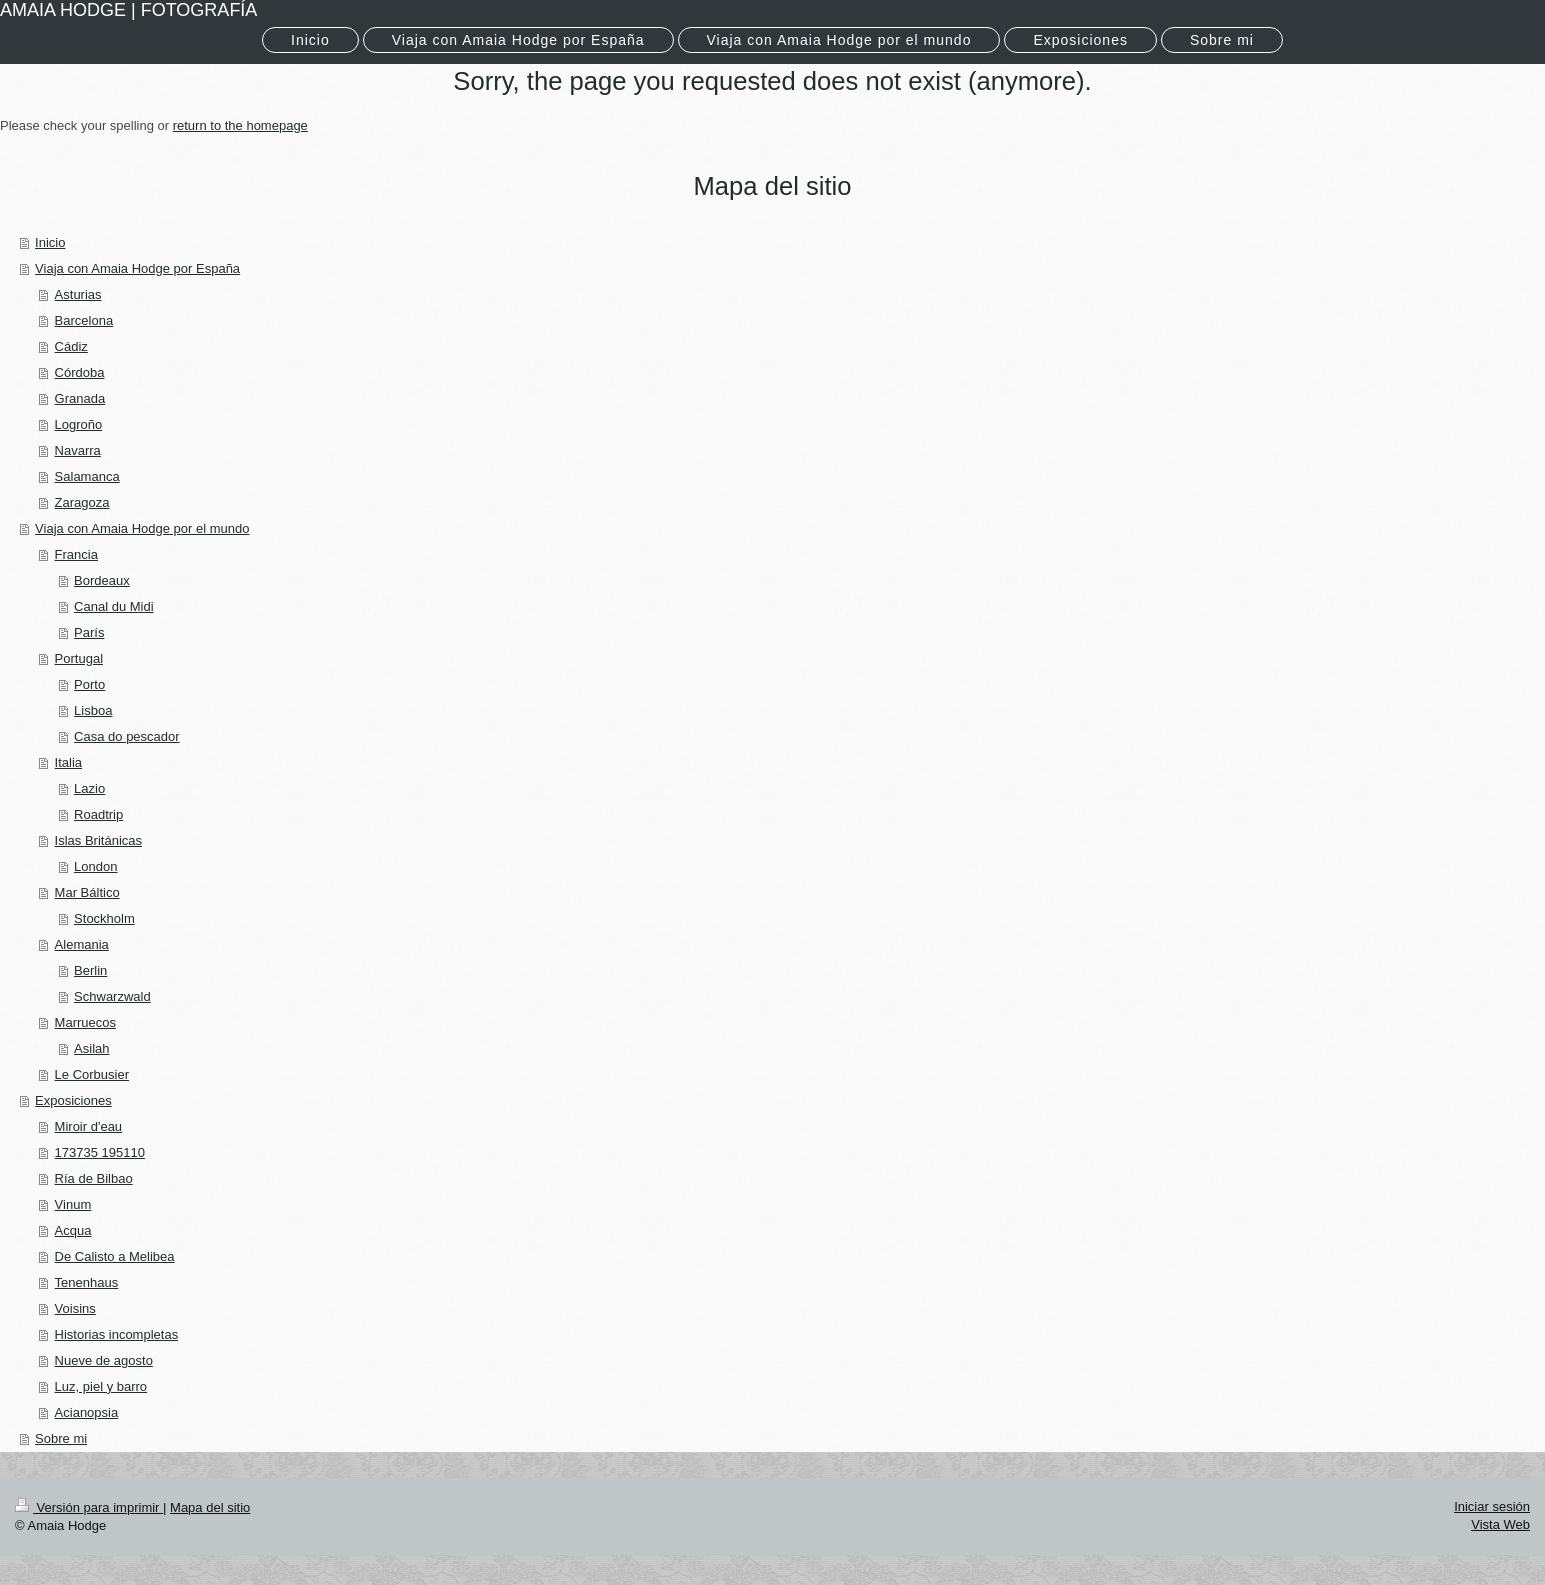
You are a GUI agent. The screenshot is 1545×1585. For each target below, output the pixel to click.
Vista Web (1500, 1524)
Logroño (79, 424)
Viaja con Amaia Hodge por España (137, 268)
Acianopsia (87, 1412)
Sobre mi (61, 1438)
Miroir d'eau (89, 1126)
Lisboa (93, 710)
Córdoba (80, 372)
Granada (80, 398)
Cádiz (71, 346)
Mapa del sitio (210, 1507)
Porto (89, 684)
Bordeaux (102, 580)
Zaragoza (82, 502)
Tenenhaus (87, 1282)
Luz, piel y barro (101, 1386)
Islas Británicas (98, 840)
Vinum (73, 1204)
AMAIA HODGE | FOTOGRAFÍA (128, 10)
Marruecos (85, 1022)
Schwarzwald (112, 996)
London (95, 866)
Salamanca (87, 476)
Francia (76, 554)
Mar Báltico (87, 892)
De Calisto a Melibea (115, 1256)
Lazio (89, 788)
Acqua (73, 1230)
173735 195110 (100, 1152)
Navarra (78, 450)
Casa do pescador (127, 736)
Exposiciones (73, 1100)
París (89, 632)
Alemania (82, 944)
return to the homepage (240, 125)
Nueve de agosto (104, 1360)
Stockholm (104, 918)
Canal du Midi (114, 606)
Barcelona (84, 320)
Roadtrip (98, 814)
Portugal (79, 658)
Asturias (78, 294)
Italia (68, 762)
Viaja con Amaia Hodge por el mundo (142, 528)
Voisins (75, 1308)
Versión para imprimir (89, 1507)
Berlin (90, 970)
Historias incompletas (117, 1334)
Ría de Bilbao (94, 1178)
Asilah (91, 1048)
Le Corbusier (92, 1074)
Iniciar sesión (1492, 1506)
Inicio (50, 242)
